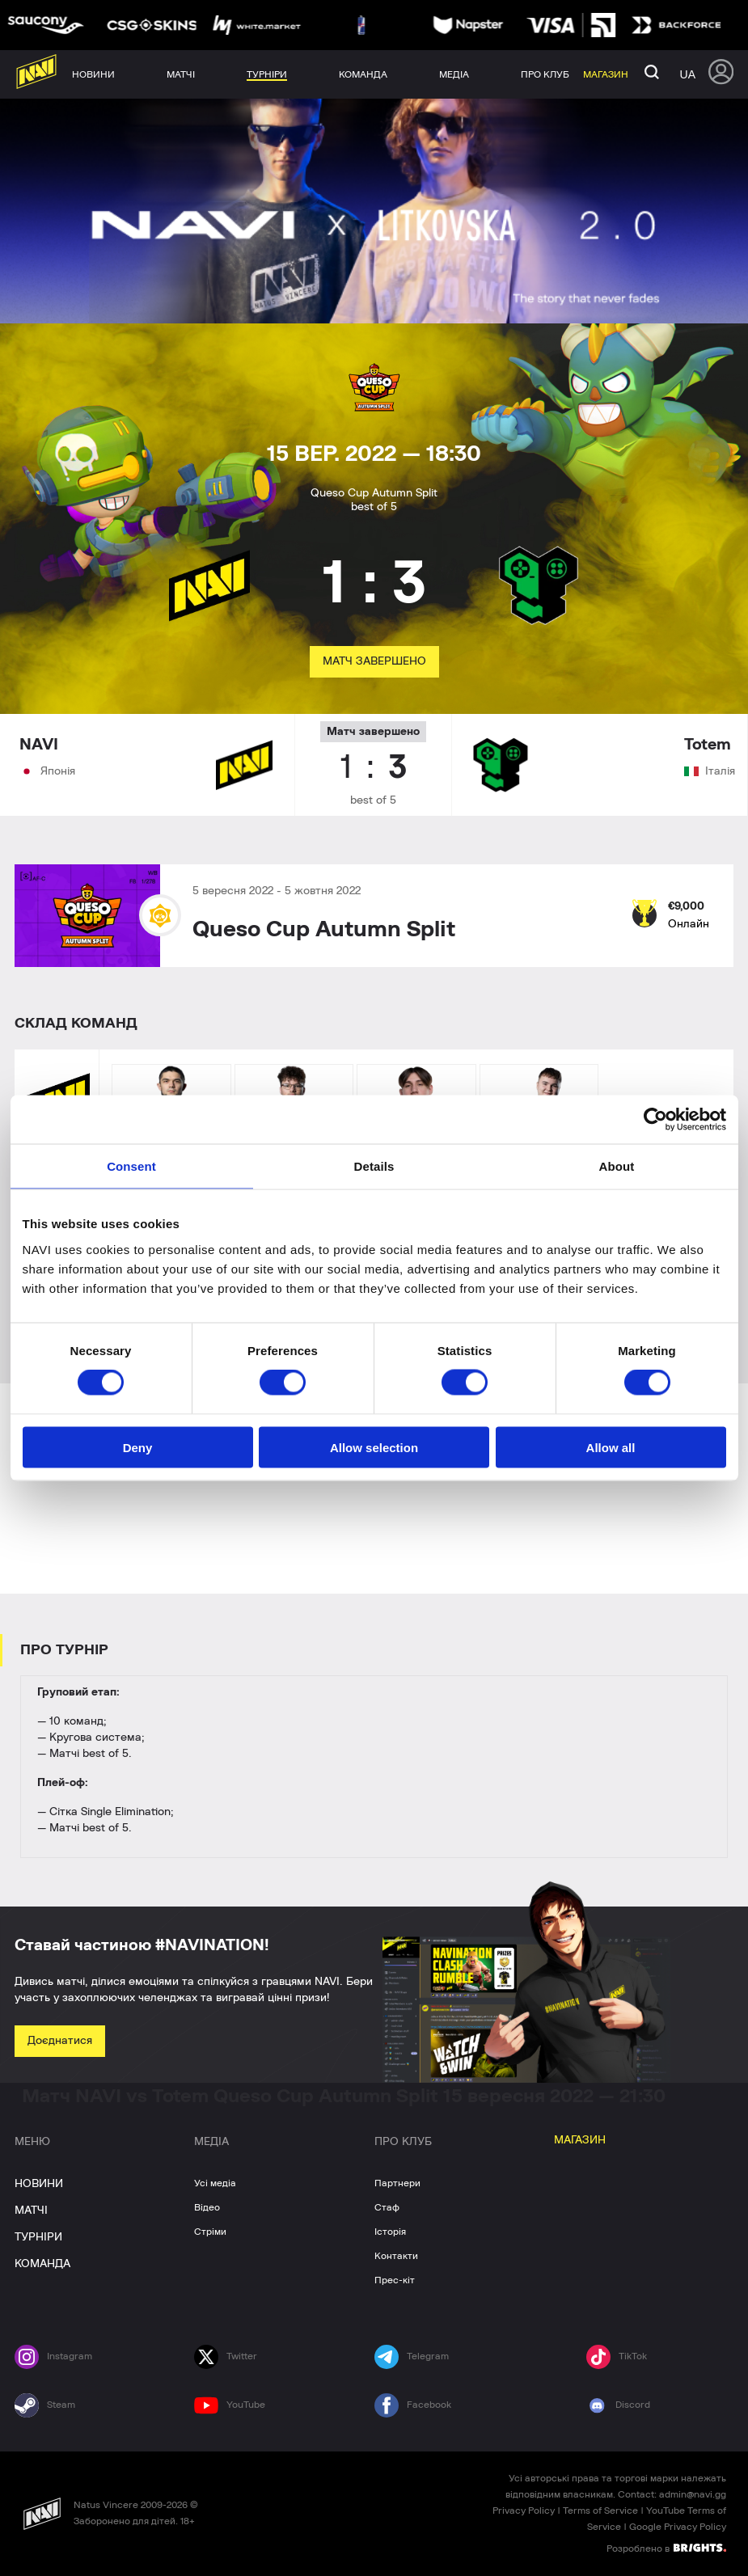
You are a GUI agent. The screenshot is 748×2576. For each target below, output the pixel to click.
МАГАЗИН (580, 2140)
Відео (207, 2207)
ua (687, 74)
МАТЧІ (31, 2210)
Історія (390, 2231)
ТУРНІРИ (38, 2237)
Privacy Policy (523, 2510)
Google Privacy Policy (677, 2527)
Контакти (396, 2256)
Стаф (386, 2207)
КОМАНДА (42, 2264)
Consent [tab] (131, 1166)
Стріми (210, 2231)
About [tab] (617, 1166)
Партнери (397, 2183)
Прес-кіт (394, 2280)
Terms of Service (600, 2510)
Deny (138, 1447)
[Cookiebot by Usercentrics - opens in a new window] (655, 1120)
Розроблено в (666, 2548)
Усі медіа (215, 2183)
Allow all (611, 1447)
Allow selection (374, 1447)
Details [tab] (374, 1166)
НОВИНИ (39, 2184)
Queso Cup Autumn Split (323, 929)
